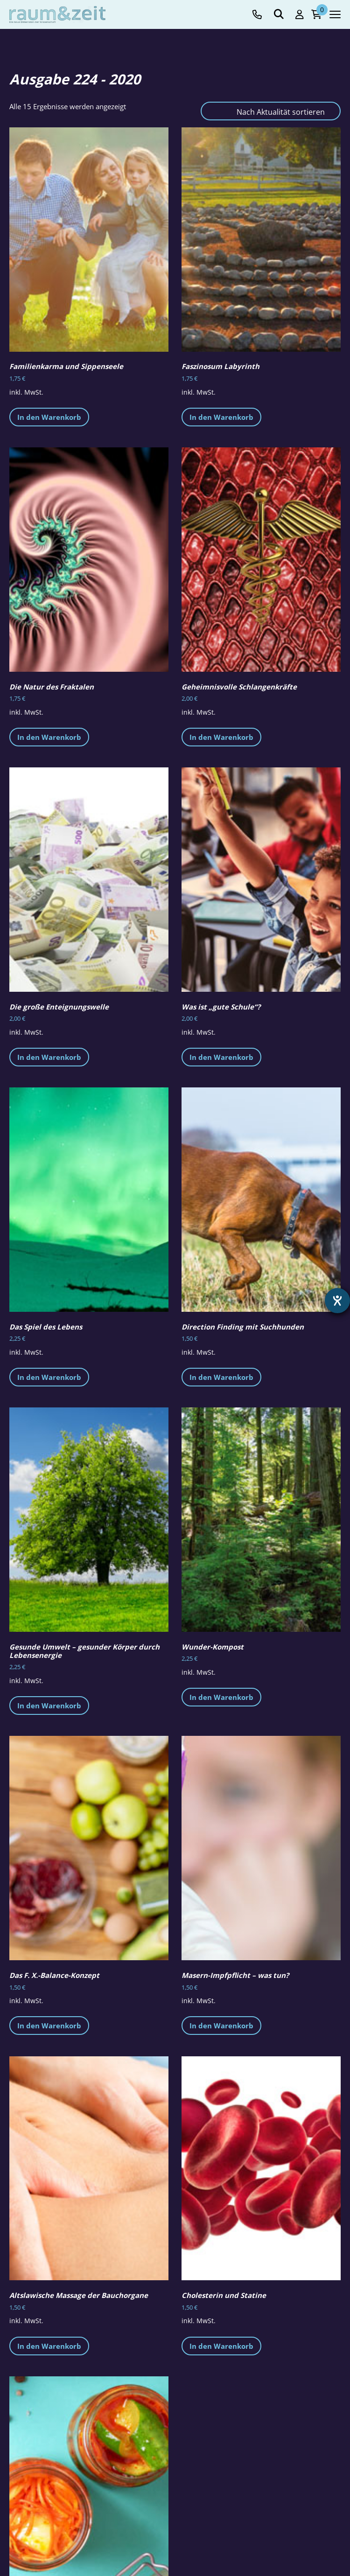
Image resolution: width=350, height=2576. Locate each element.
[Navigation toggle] (335, 14)
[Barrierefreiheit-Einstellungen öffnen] (337, 1300)
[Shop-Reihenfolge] (271, 111)
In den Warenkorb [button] (49, 417)
